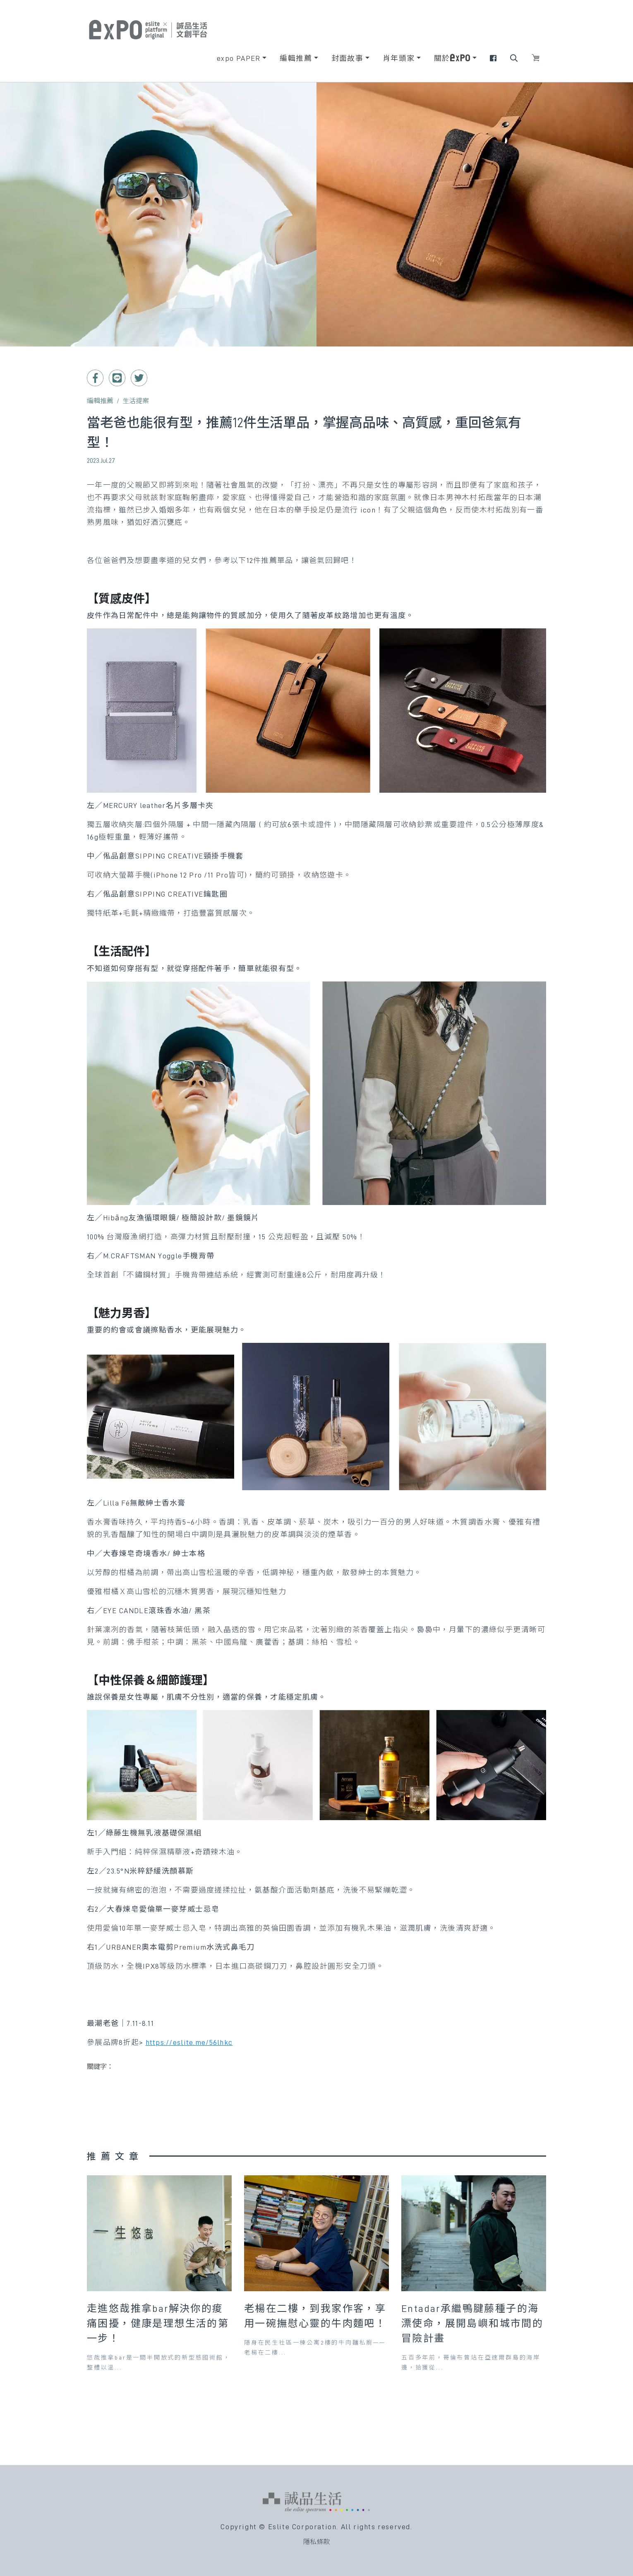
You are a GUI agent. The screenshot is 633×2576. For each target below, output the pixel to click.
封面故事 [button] (347, 58)
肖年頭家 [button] (399, 58)
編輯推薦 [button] (296, 58)
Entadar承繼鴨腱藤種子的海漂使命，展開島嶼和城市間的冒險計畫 (472, 2323)
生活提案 (135, 401)
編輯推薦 (100, 401)
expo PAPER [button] (239, 58)
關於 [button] (452, 58)
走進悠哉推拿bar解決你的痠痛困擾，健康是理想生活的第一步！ (158, 2323)
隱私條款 (316, 2542)
